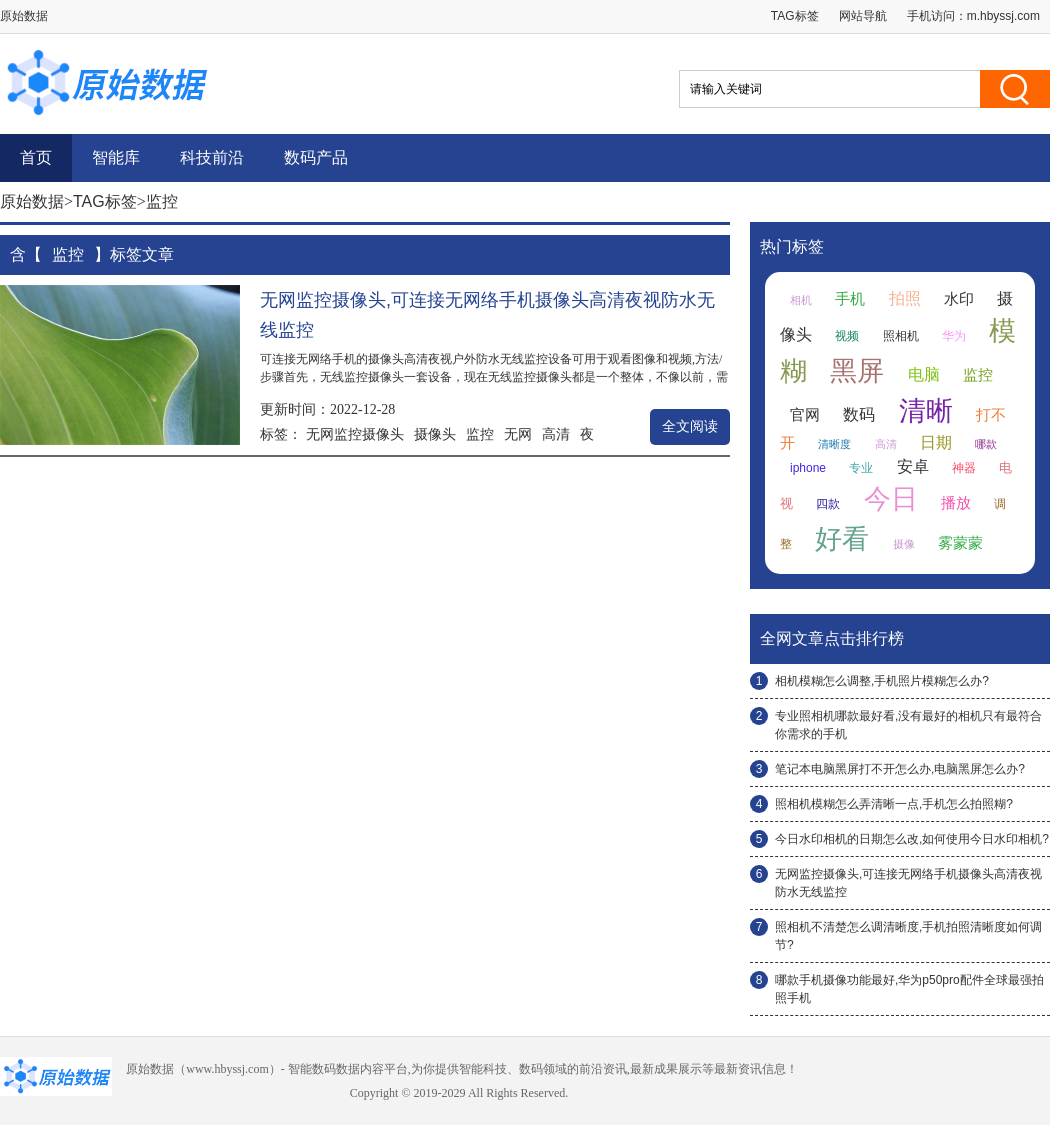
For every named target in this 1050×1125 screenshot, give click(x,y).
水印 (959, 299)
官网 (805, 415)
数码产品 (316, 157)
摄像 (904, 544)
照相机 (901, 336)
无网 (518, 434)
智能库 (116, 157)
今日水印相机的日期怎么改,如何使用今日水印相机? (912, 839)
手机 (850, 299)
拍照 (905, 298)
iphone (808, 468)
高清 (556, 434)
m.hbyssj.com (1003, 16)
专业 (861, 468)
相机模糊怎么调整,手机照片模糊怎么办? (882, 681)
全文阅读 (690, 426)
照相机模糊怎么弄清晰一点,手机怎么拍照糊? (894, 804)
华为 (954, 336)
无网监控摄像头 (355, 434)
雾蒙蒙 (960, 543)
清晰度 (834, 444)
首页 (36, 157)
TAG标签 (795, 16)
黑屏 (857, 371)
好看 (842, 539)
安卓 (913, 466)
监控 (480, 434)
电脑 (924, 374)
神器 (964, 468)
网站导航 (863, 16)
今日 (891, 499)
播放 (956, 503)
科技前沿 (212, 157)
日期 (936, 442)
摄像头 (435, 434)
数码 (859, 414)
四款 (828, 504)
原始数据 (32, 201)
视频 (847, 336)
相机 (801, 300)
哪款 (986, 444)
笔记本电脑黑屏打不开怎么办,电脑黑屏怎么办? (900, 769)
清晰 (926, 411)
